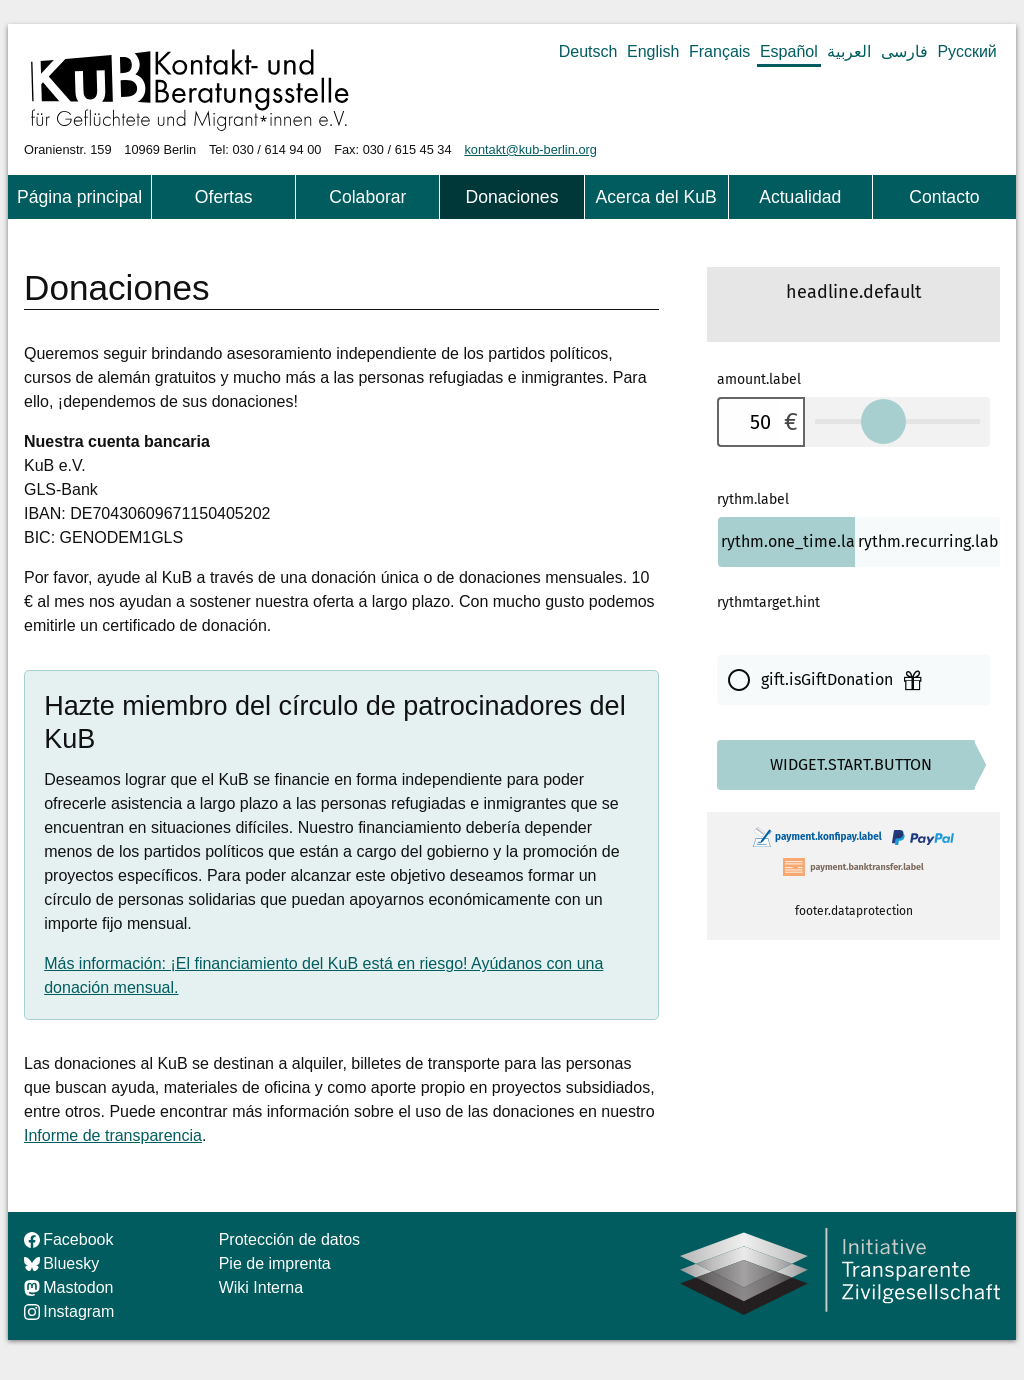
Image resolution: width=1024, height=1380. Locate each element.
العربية (849, 51)
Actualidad (800, 197)
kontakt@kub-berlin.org (530, 149)
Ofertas (224, 197)
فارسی (904, 51)
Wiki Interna (261, 1287)
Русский (966, 51)
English (653, 51)
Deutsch (588, 51)
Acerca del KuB (655, 197)
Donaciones (512, 197)
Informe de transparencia (113, 1135)
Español (789, 51)
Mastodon (68, 1287)
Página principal (79, 197)
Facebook (68, 1239)
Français (719, 51)
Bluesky (61, 1263)
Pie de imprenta (275, 1263)
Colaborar (367, 197)
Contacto (944, 197)
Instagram (69, 1311)
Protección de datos (289, 1239)
